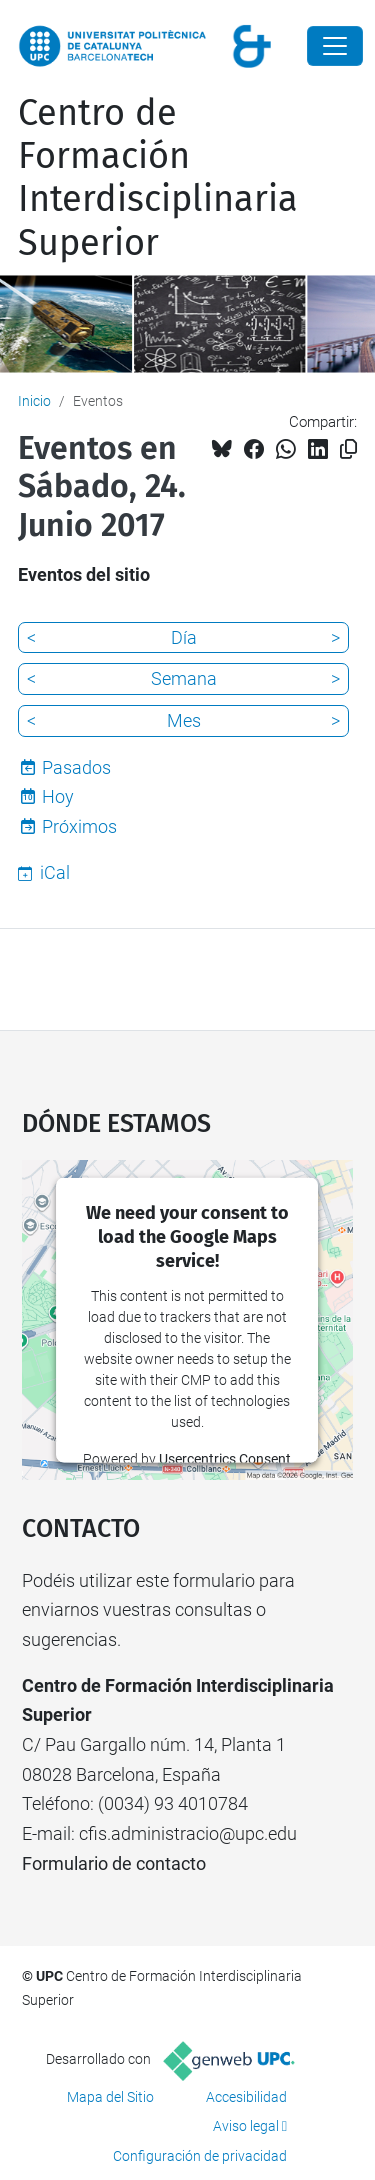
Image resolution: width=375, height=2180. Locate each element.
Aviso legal (246, 2126)
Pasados (76, 767)
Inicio (34, 401)
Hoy (58, 796)
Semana (184, 678)
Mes (184, 720)
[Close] (335, 46)
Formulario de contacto (114, 1863)
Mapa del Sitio (110, 2097)
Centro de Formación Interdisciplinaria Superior (158, 178)
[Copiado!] (348, 449)
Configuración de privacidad (200, 2156)
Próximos (79, 826)
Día (184, 637)
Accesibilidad (246, 2097)
